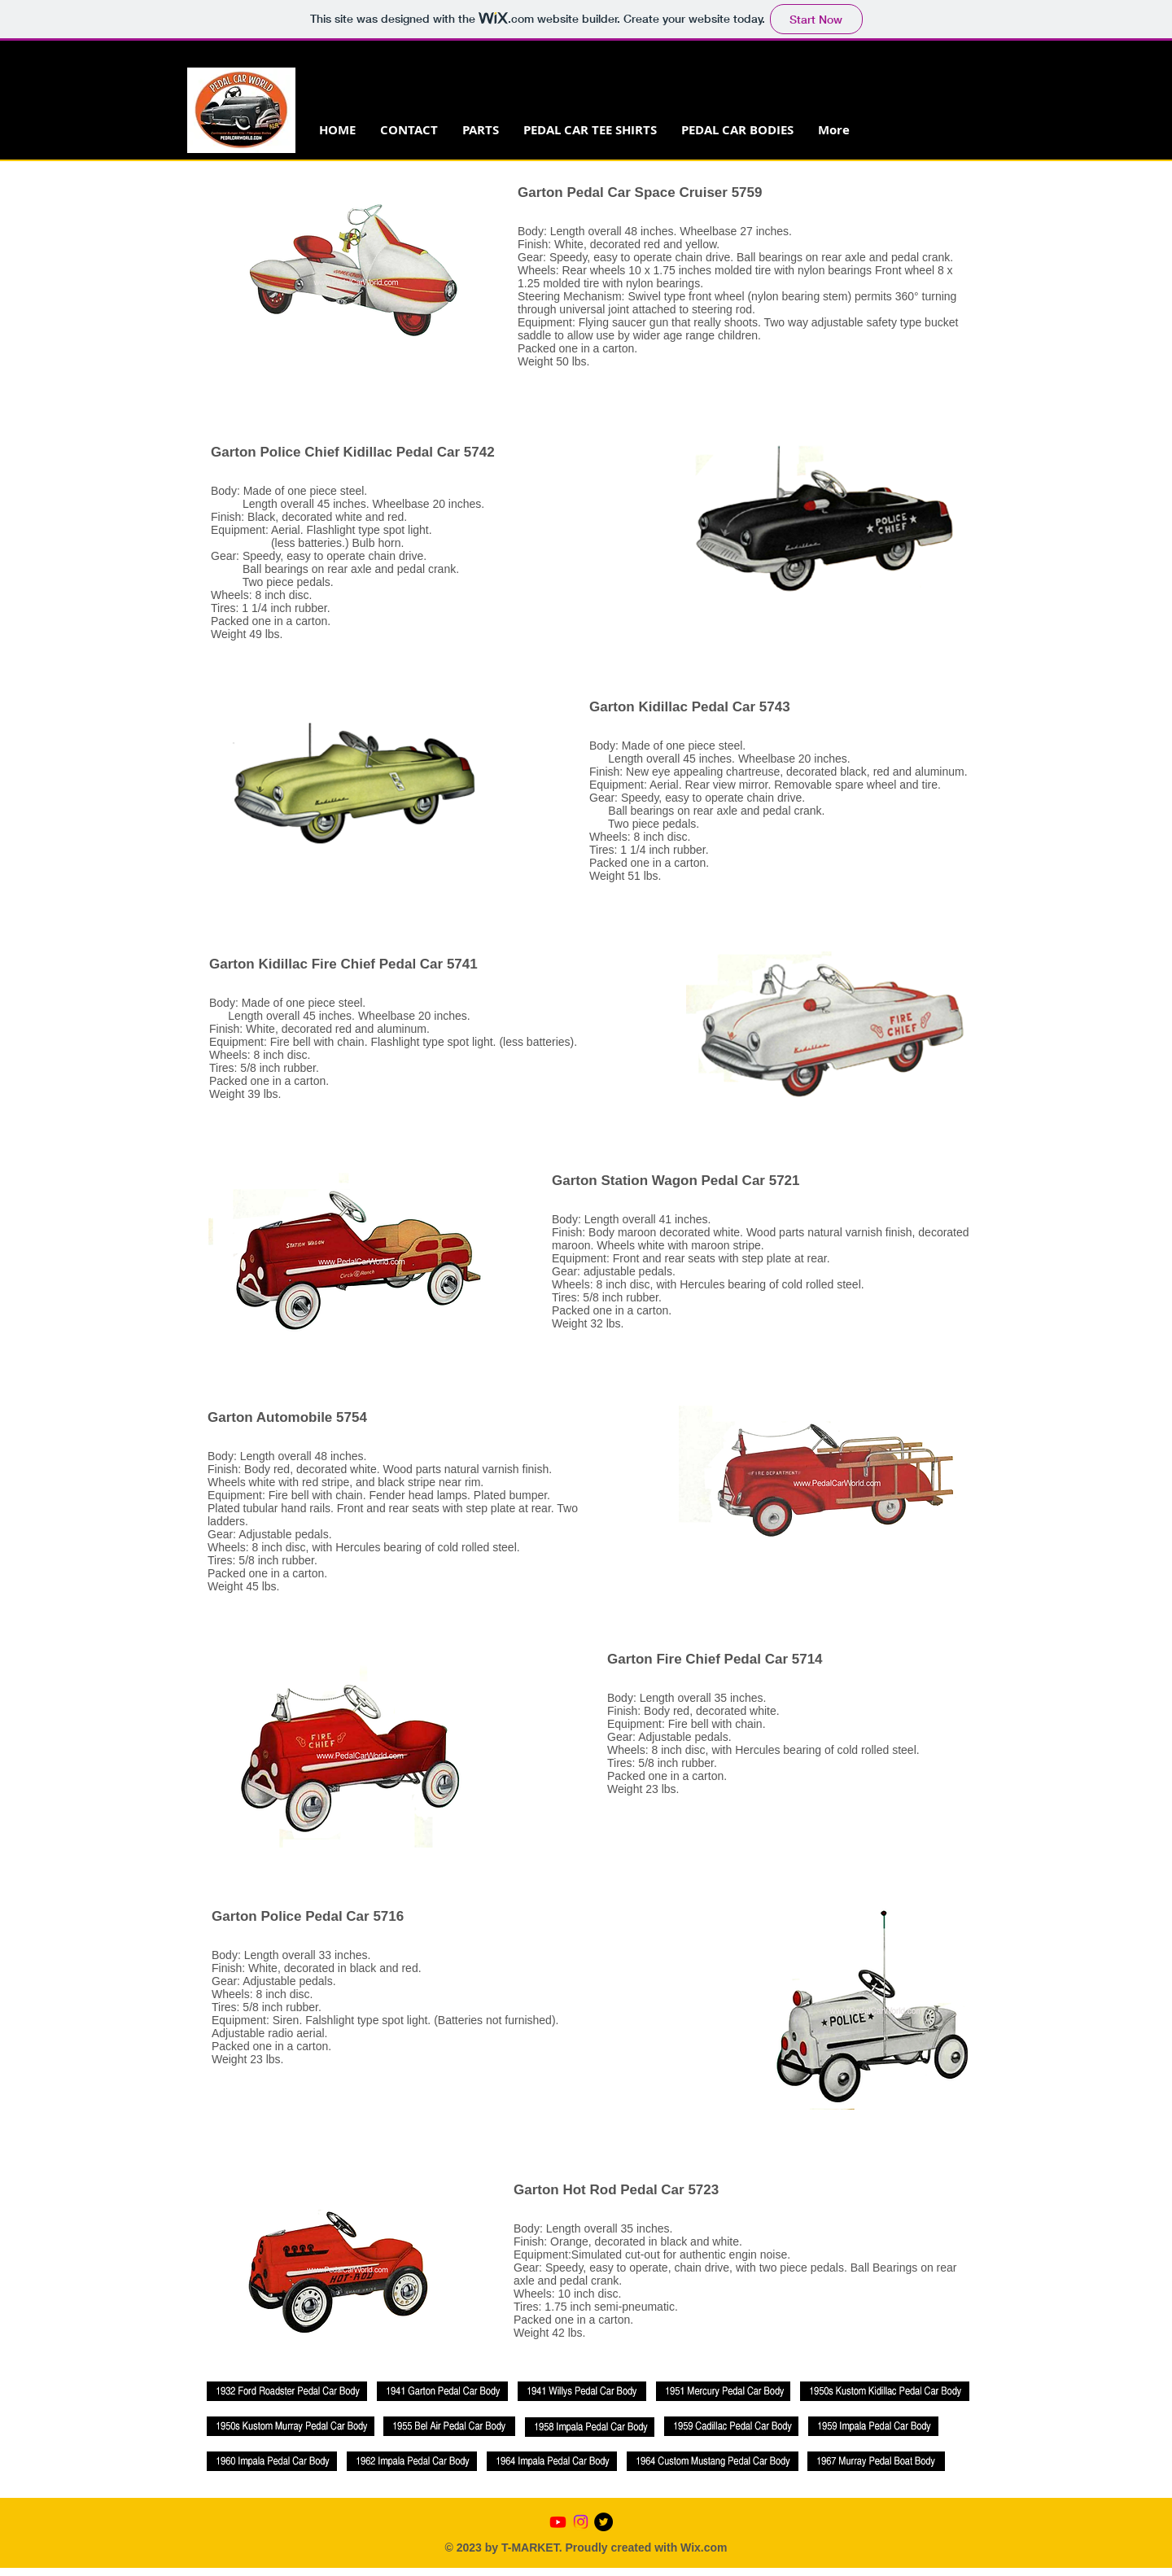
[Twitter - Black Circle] (603, 2522)
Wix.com (703, 2547)
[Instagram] (580, 2522)
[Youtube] (558, 2522)
